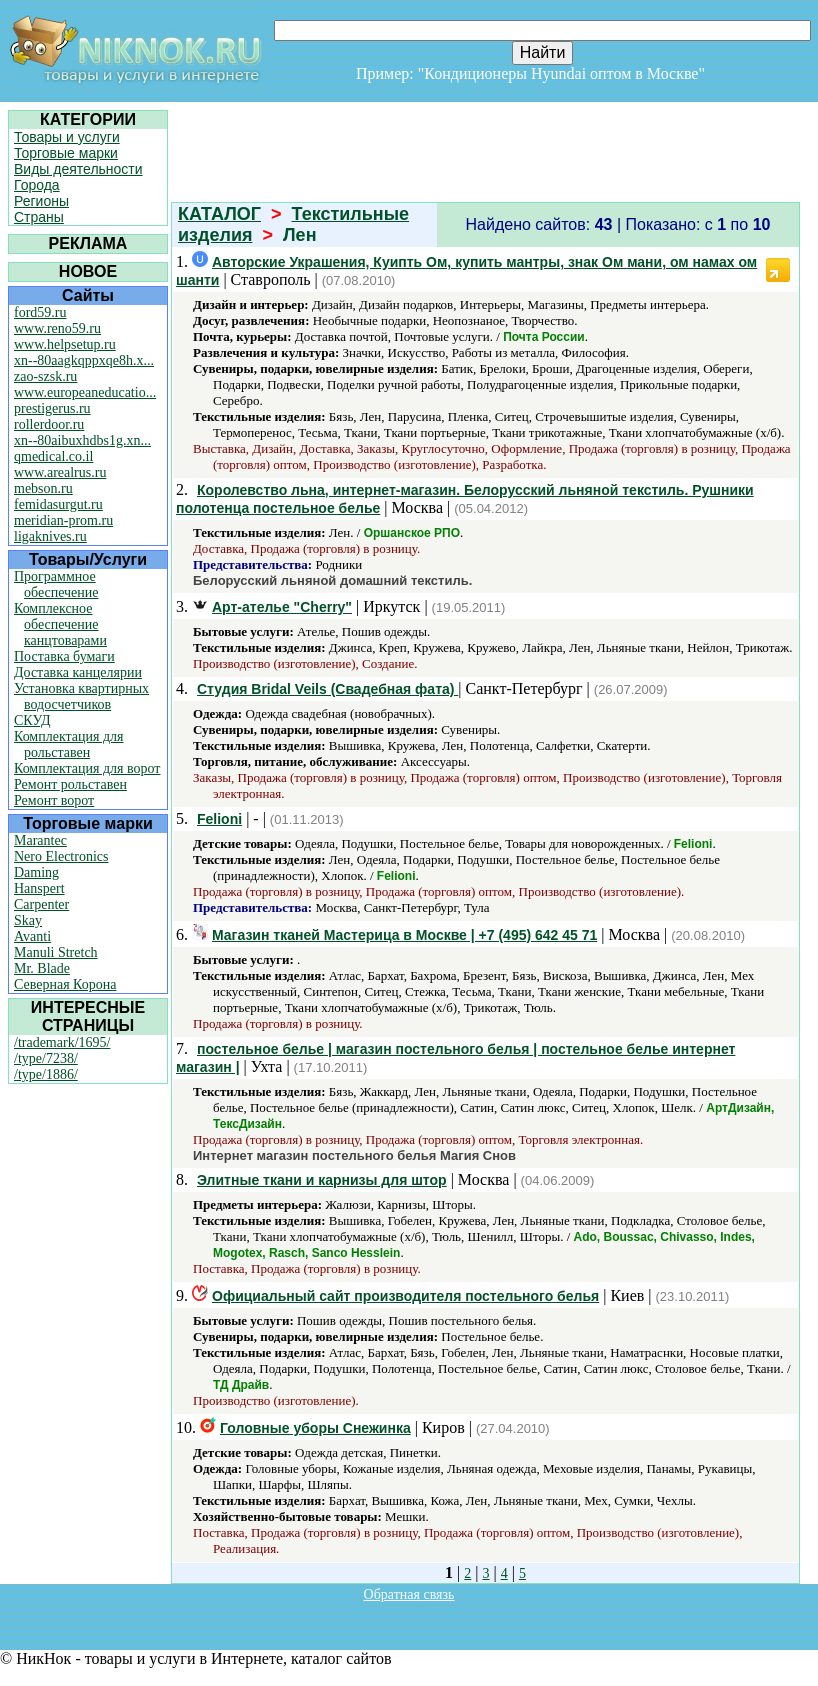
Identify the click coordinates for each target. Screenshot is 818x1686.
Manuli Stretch (56, 952)
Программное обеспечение (56, 584)
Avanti (32, 936)
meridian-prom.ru (63, 520)
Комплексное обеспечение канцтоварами (60, 624)
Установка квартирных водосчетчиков (81, 696)
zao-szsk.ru (45, 376)
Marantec (40, 840)
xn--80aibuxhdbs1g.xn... (82, 440)
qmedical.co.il (53, 456)
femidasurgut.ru (58, 504)
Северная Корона (65, 984)
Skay (28, 920)
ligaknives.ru (50, 536)
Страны (39, 217)
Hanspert (39, 888)
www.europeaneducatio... (85, 392)
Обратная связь (409, 1594)
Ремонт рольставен (70, 784)
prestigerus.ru (52, 408)
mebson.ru (43, 488)
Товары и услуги (67, 137)
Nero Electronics (61, 856)
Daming (36, 872)
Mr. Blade (42, 968)
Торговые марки (66, 153)
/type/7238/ (46, 1058)
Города (37, 185)
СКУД (32, 720)
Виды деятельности (78, 169)
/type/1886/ (46, 1074)
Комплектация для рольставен (69, 744)
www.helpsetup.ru (65, 344)
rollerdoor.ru (49, 424)
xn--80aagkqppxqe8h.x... (84, 360)
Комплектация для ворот (87, 768)
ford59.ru (40, 312)
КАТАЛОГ (219, 214)
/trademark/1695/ (62, 1042)
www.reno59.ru (57, 328)
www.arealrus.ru (60, 472)
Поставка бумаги (64, 656)
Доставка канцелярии (78, 672)
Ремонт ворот (54, 800)
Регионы (41, 201)
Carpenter (41, 904)
